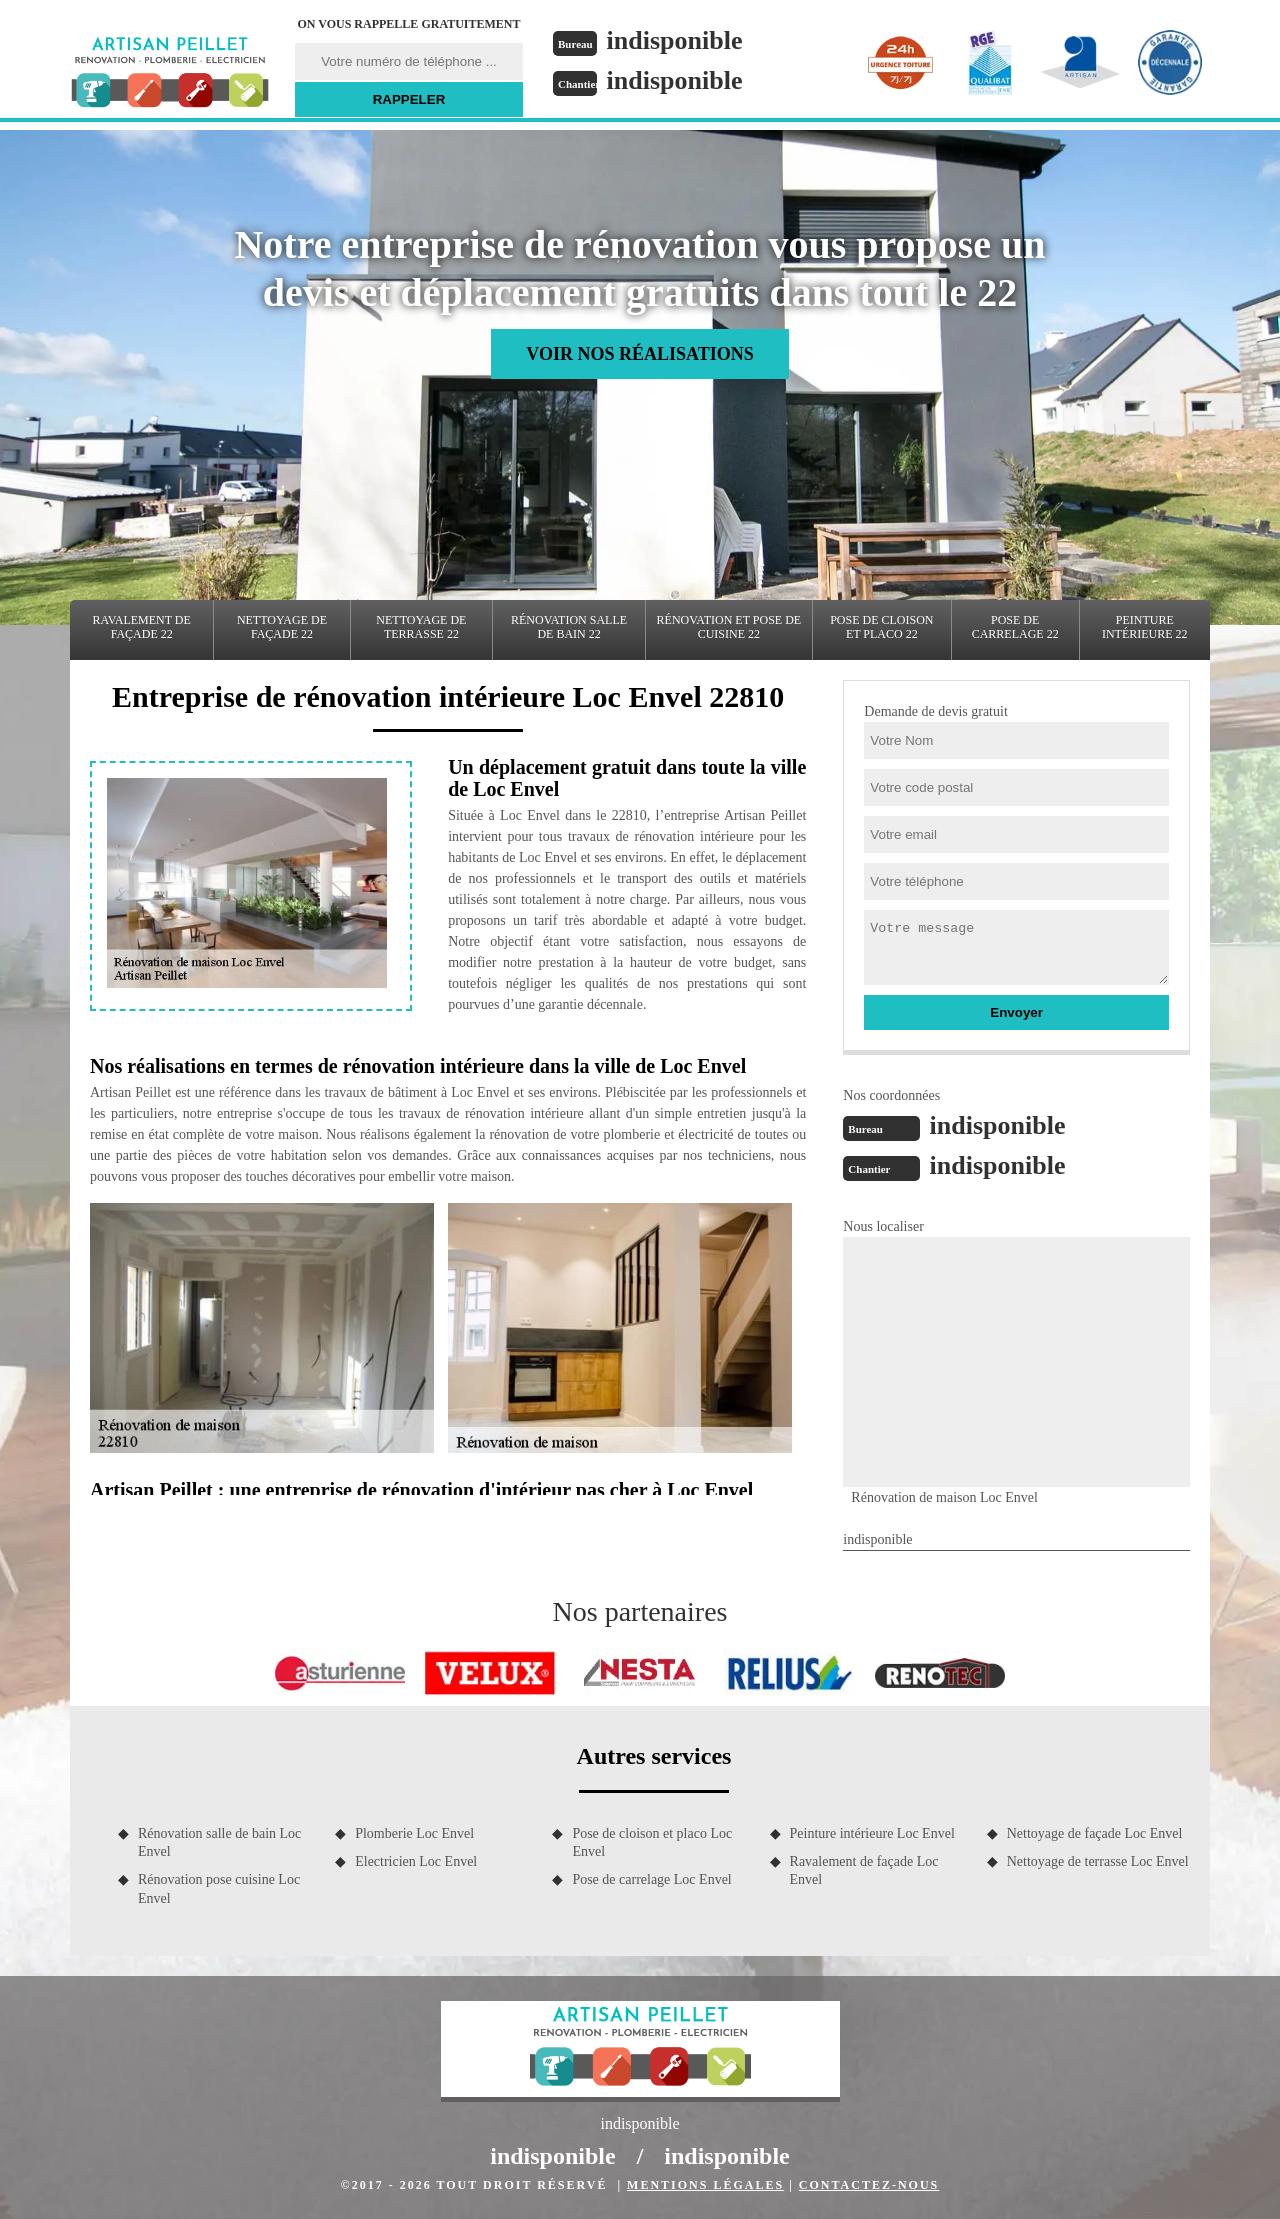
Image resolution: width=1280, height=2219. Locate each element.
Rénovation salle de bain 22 (569, 627)
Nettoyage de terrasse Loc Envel (1098, 1861)
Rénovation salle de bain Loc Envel (219, 1842)
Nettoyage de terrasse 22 (421, 627)
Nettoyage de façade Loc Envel (1095, 1833)
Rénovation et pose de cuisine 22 (729, 627)
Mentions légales (705, 2185)
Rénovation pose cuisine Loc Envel (219, 1888)
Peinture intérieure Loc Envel (872, 1833)
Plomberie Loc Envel (414, 1833)
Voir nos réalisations (639, 354)
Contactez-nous (869, 2185)
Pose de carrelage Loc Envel (651, 1879)
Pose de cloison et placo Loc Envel (652, 1842)
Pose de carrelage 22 (1015, 627)
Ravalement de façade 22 (142, 627)
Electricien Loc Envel (416, 1861)
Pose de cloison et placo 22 (881, 627)
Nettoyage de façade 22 (282, 627)
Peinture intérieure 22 (1145, 627)
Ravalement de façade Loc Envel (864, 1870)
